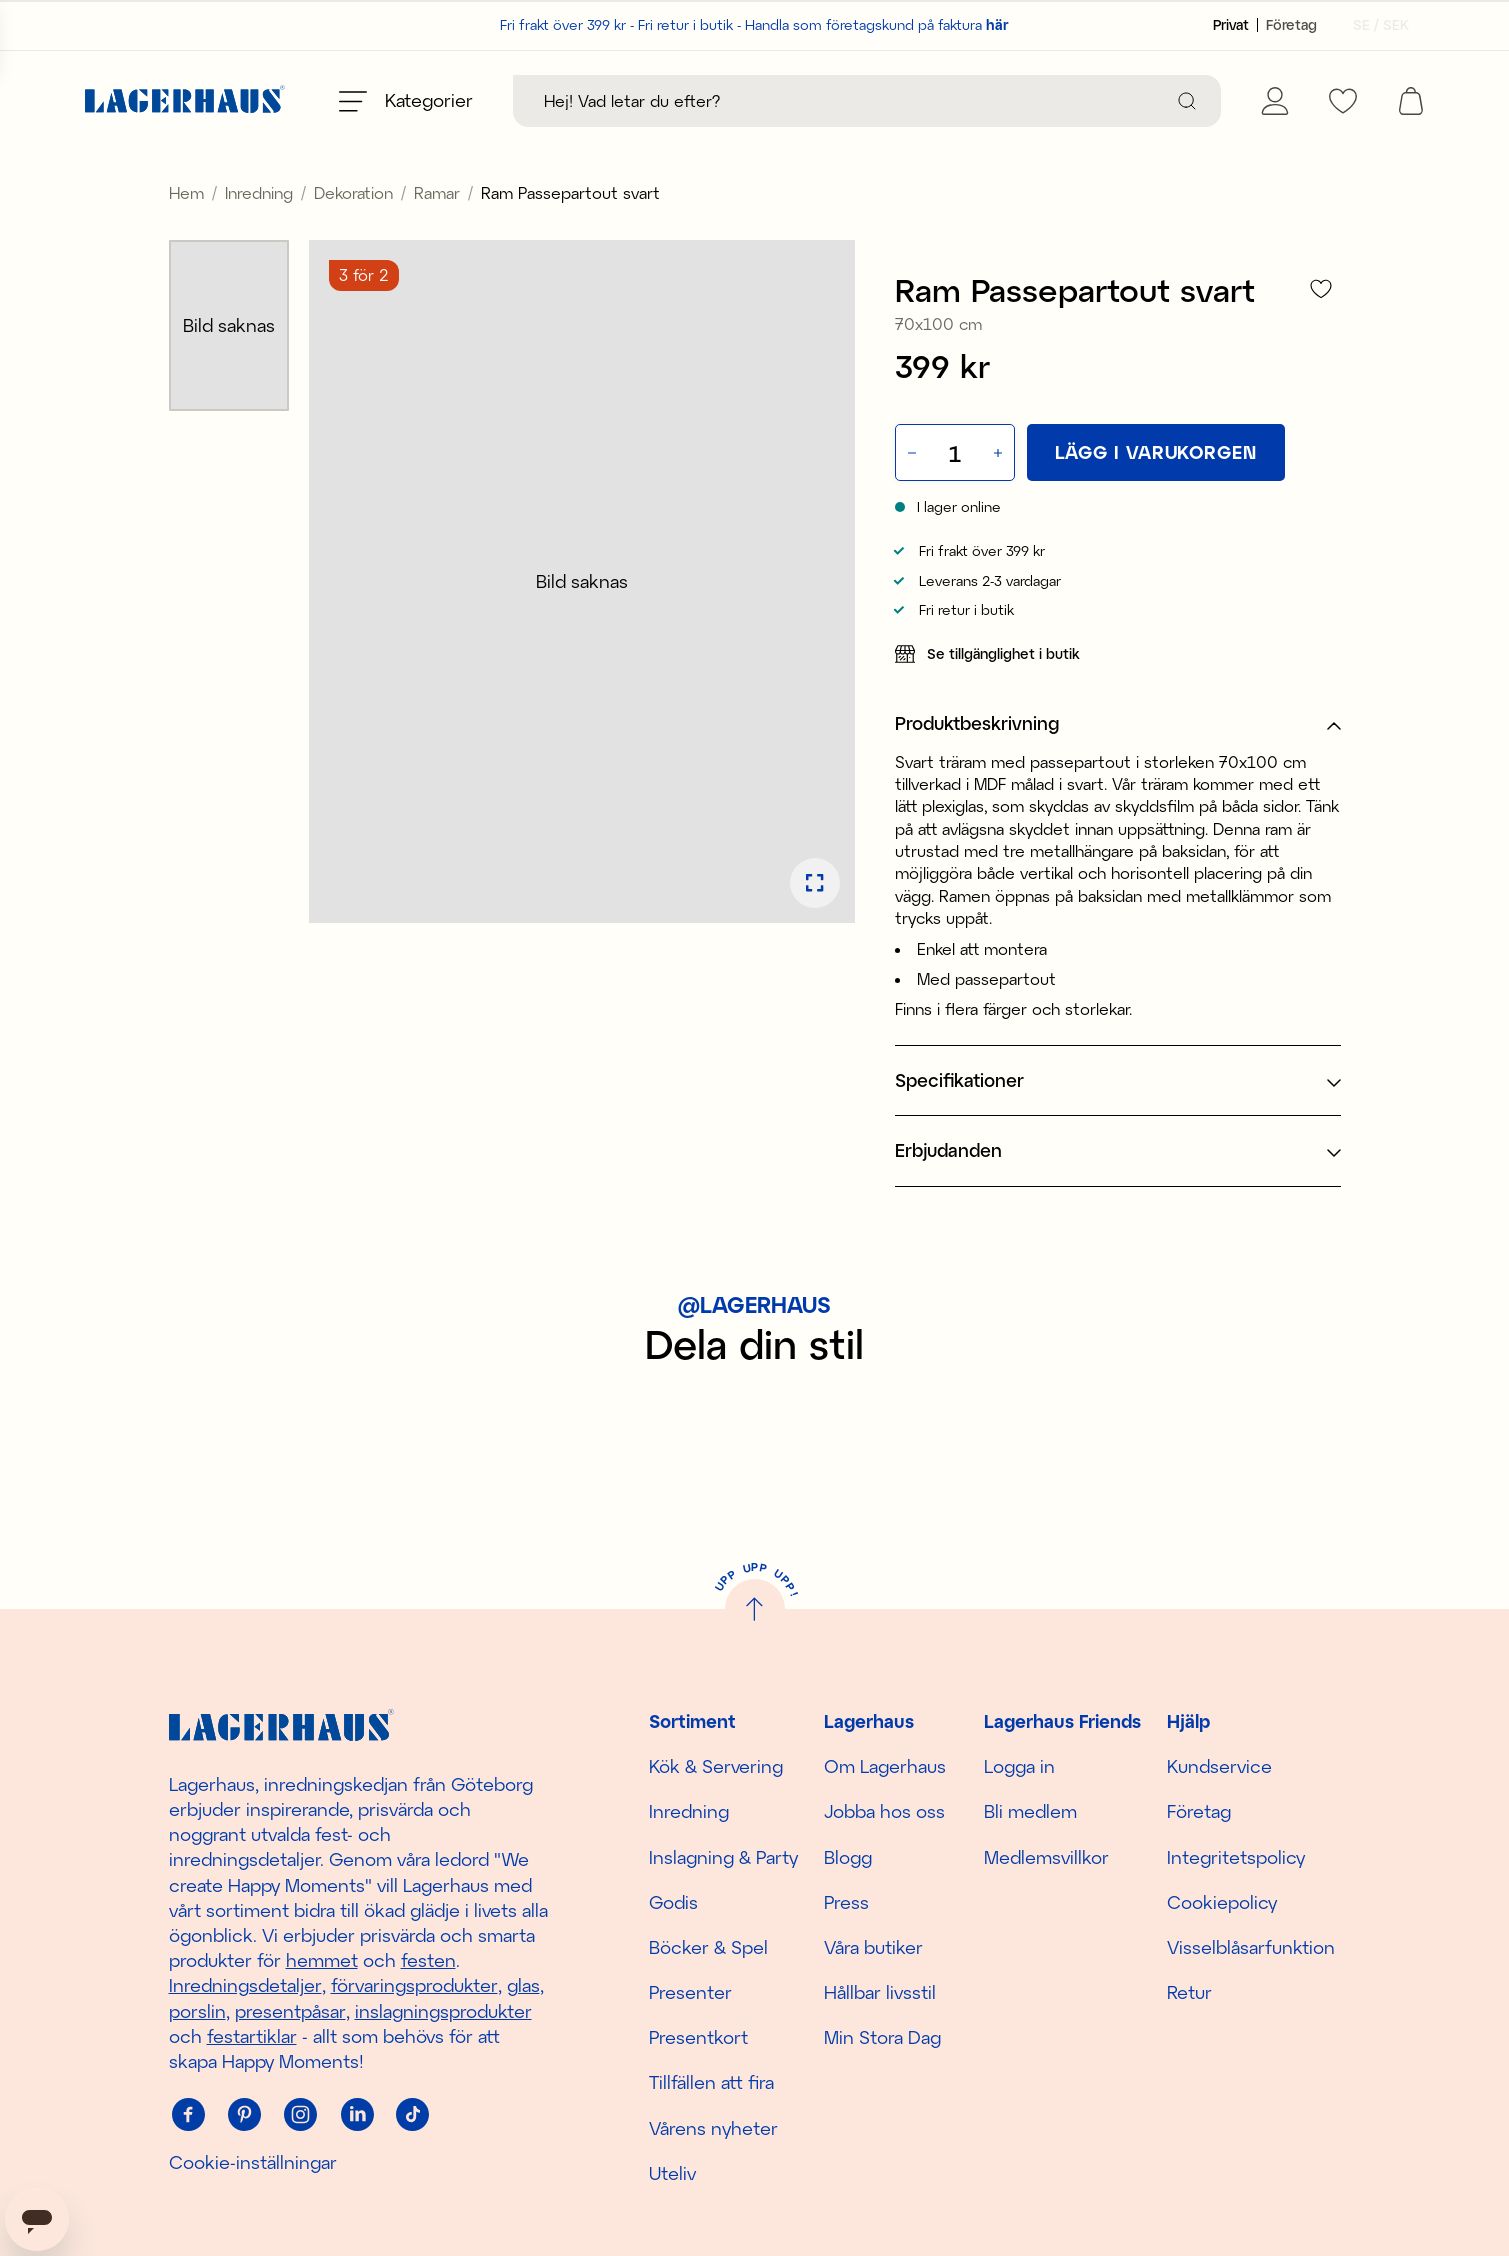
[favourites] (1343, 101)
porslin (197, 2011)
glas (523, 1986)
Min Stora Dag (882, 2038)
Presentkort (698, 2038)
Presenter (690, 1993)
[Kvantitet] (955, 498)
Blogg (848, 1857)
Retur (1189, 1993)
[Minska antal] (910, 497)
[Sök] (1187, 101)
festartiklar (252, 2036)
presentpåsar (290, 2011)
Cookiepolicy (1222, 1902)
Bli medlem (1030, 1812)
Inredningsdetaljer (245, 1986)
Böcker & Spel (708, 1947)
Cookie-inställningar (253, 2163)
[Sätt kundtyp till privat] (1231, 25)
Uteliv (672, 2173)
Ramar (437, 237)
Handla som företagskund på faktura (877, 24)
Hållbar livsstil (880, 1993)
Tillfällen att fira (711, 2083)
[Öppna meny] (406, 101)
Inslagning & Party (723, 1857)
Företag (1199, 1812)
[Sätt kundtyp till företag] (1291, 25)
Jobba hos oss (884, 1812)
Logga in (1019, 1767)
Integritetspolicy (1236, 1857)
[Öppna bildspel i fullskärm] (815, 928)
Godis (673, 1902)
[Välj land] (1375, 25)
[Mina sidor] (1275, 101)
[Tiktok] (413, 2115)
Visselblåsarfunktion (1251, 1947)
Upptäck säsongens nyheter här (754, 173)
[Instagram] (301, 2115)
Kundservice (1219, 1767)
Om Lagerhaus (885, 1767)
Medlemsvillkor (1046, 1857)
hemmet (322, 1961)
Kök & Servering (716, 1767)
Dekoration (353, 237)
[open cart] (1411, 101)
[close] (1495, 164)
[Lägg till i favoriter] (1321, 333)
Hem (186, 237)
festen (428, 1961)
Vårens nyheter (713, 2128)
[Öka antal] (1000, 497)
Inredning (259, 237)
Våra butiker (873, 1947)
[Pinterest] (245, 2115)
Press (846, 1902)
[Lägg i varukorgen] (1156, 497)
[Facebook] (189, 2115)
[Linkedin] (357, 2115)
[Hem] (185, 101)
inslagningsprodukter (443, 2011)
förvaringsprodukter (414, 1986)
